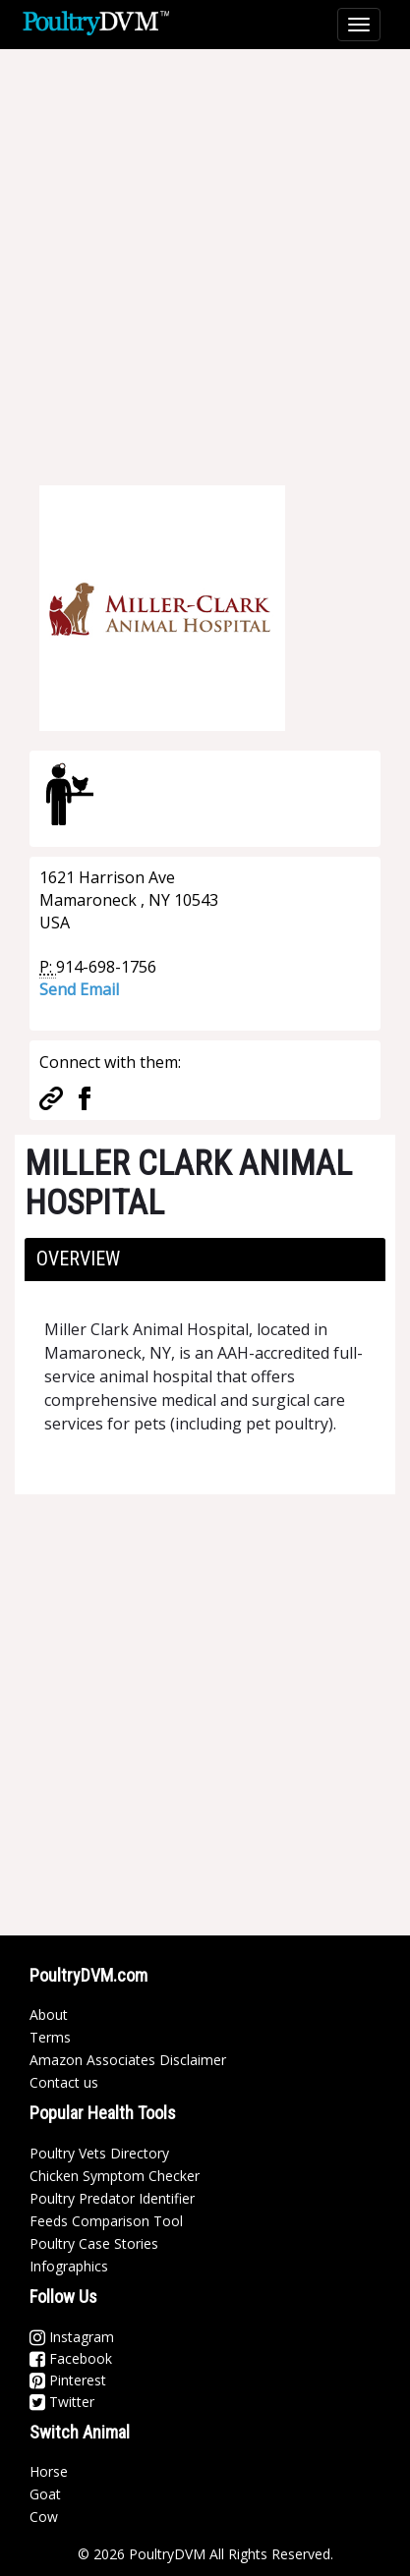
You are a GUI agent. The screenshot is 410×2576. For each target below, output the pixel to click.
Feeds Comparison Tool (106, 2221)
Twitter (61, 2401)
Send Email (79, 989)
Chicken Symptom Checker (114, 2175)
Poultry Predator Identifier (112, 2198)
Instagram (71, 2336)
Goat (45, 2494)
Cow (43, 2516)
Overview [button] (78, 1258)
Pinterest (67, 2380)
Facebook (70, 2358)
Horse (48, 2471)
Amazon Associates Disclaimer (127, 2059)
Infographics (68, 2266)
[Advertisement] (205, 254)
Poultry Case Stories (93, 2243)
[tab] (205, 1259)
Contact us (63, 2082)
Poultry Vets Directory (99, 2153)
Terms (50, 2037)
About (48, 2014)
